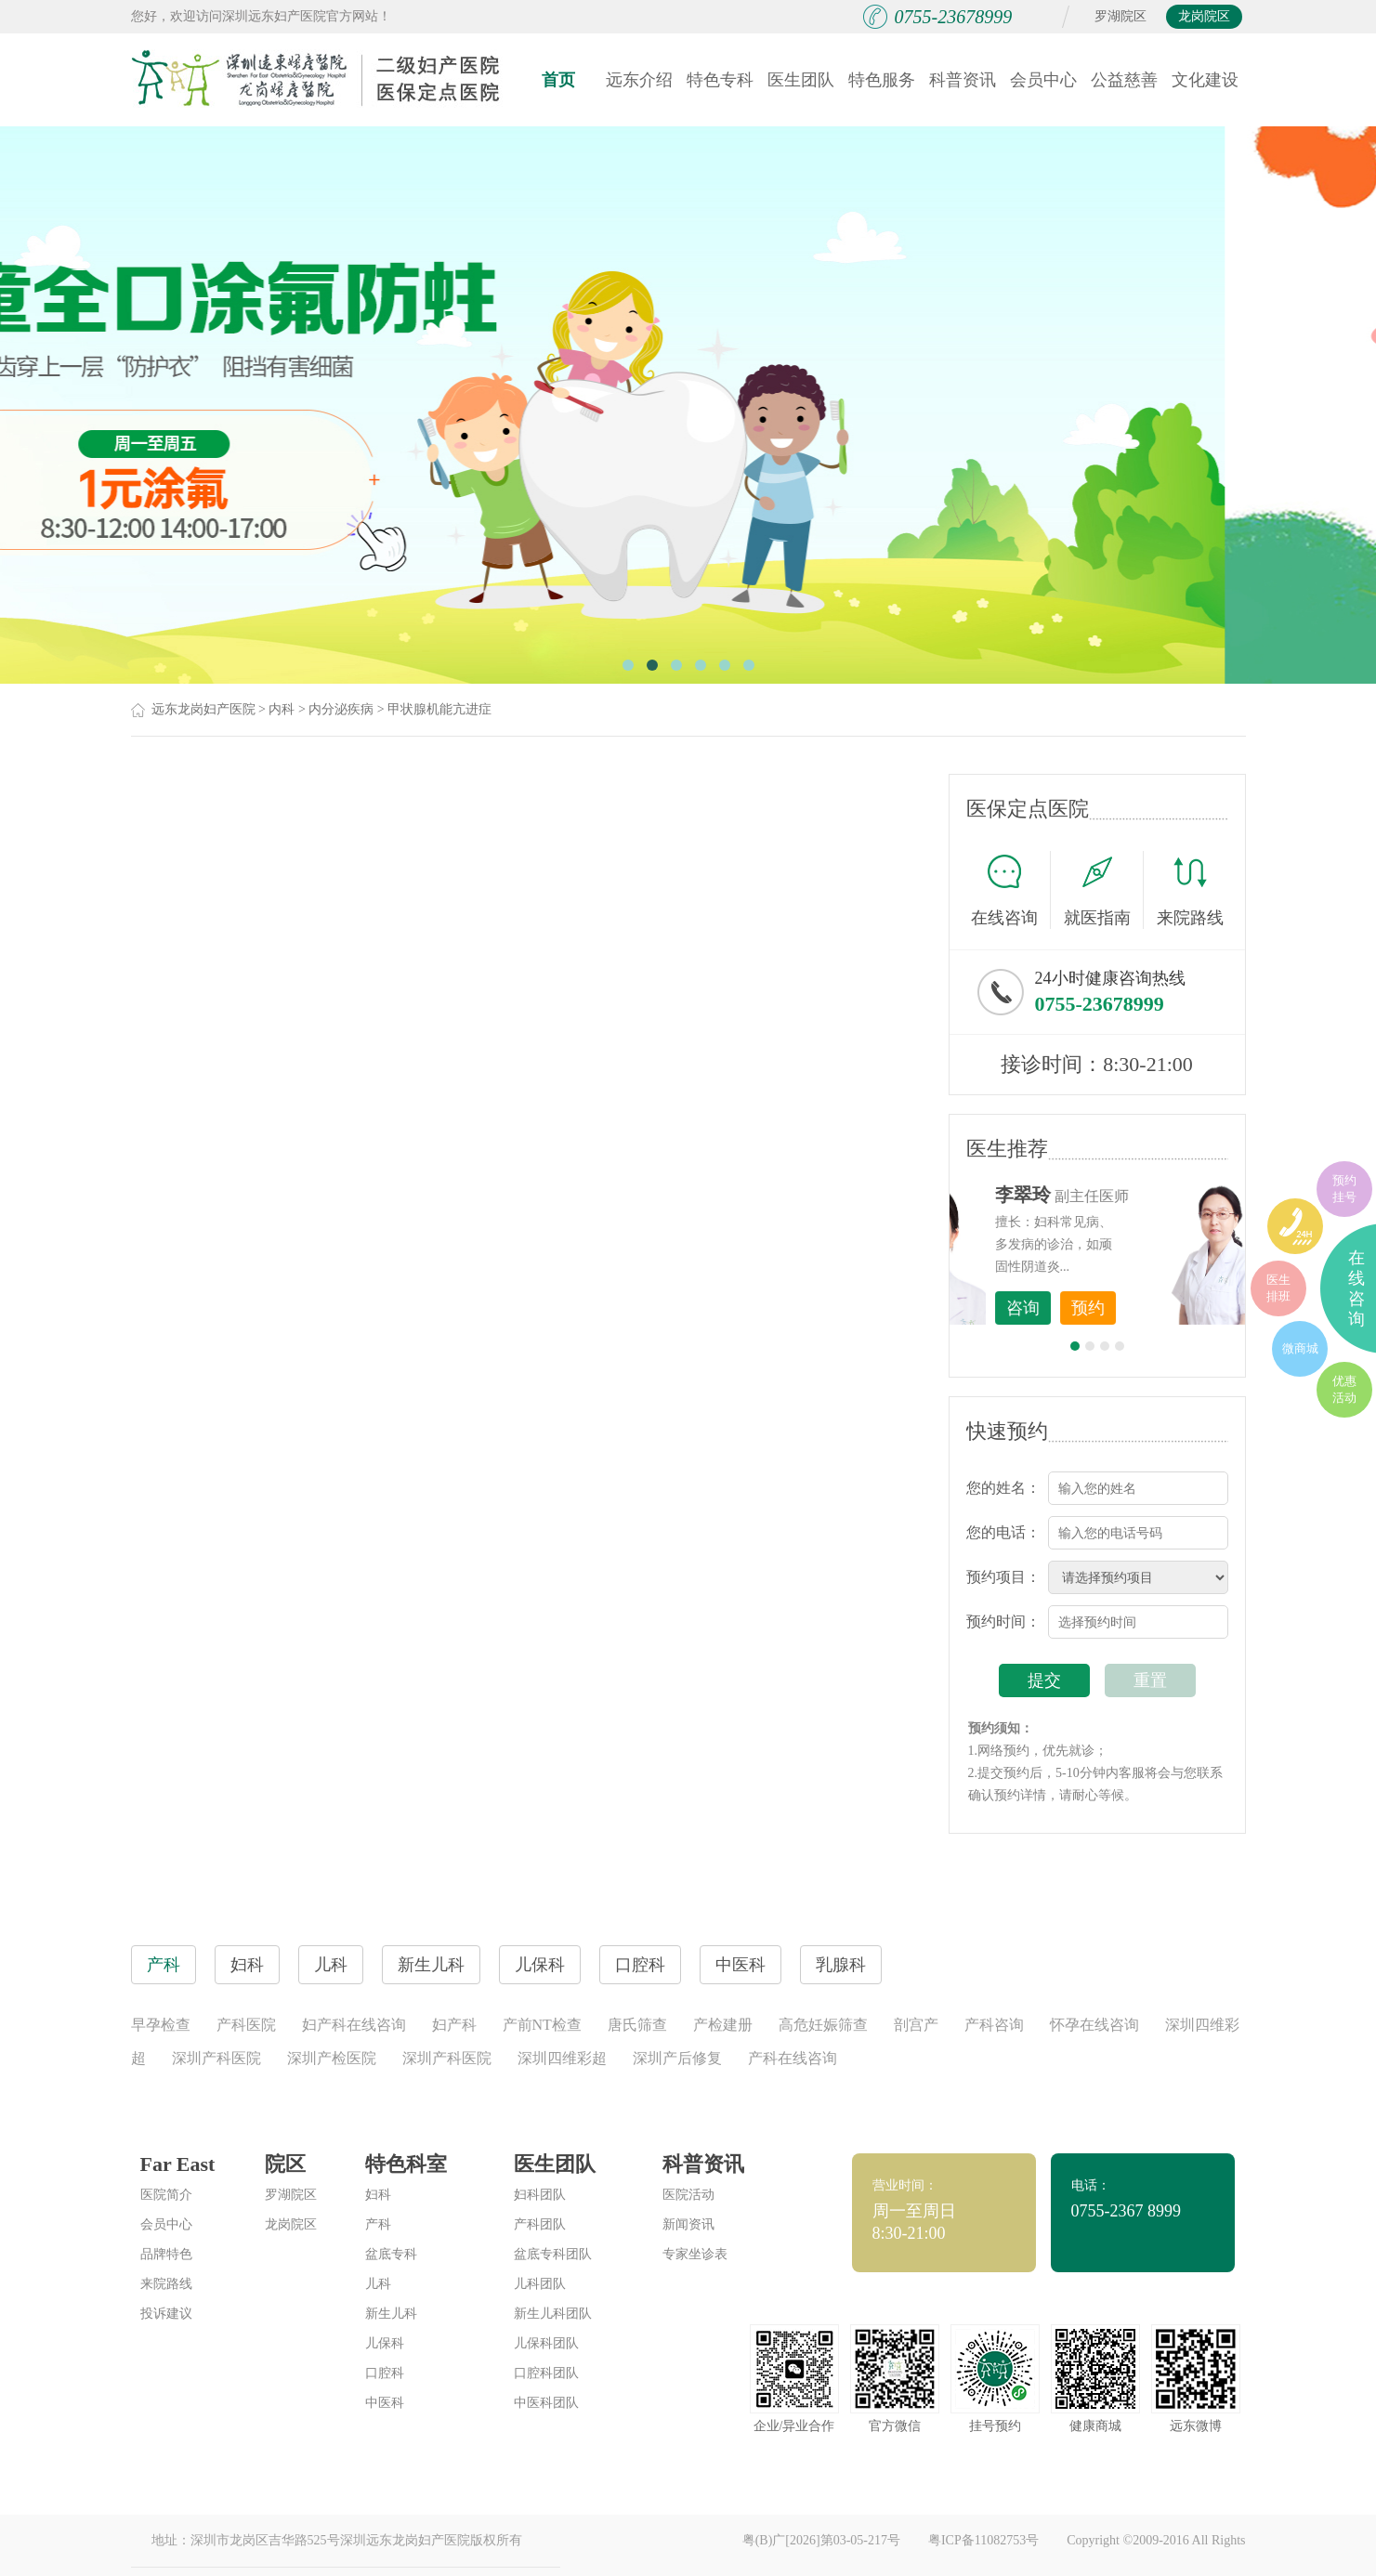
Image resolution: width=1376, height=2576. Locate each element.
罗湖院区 (1120, 16)
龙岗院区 (1204, 16)
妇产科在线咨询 (354, 2025)
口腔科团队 (546, 2373)
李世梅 (1126, 1194)
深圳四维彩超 (562, 2058)
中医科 (384, 2403)
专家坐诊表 (694, 2254)
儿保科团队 (546, 2343)
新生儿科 (391, 2314)
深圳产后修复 (677, 2058)
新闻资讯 (688, 2224)
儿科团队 (540, 2284)
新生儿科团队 (553, 2314)
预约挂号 (1344, 1188)
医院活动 (688, 2195)
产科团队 (540, 2224)
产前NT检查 (542, 2025)
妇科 (378, 2195)
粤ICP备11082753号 (983, 2540)
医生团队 (800, 80)
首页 (558, 80)
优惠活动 (1344, 1389)
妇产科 (454, 2025)
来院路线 (1190, 892)
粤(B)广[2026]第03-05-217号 (821, 2540)
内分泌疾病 (340, 709)
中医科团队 (546, 2403)
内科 (282, 709)
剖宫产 (916, 2025)
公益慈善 (1124, 80)
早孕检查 (160, 2025)
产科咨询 (994, 2025)
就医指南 (1104, 890)
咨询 (1126, 1308)
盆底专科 (391, 2254)
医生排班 (1278, 1288)
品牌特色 (166, 2254)
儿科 (378, 2284)
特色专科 (720, 80)
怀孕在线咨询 (1094, 2025)
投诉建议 (166, 2314)
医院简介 (166, 2195)
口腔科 (384, 2373)
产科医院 (246, 2025)
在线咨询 (1011, 890)
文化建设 (1205, 80)
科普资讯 (962, 80)
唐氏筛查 (637, 2025)
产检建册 (723, 2025)
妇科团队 (540, 2195)
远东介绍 (639, 80)
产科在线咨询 (792, 2058)
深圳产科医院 (216, 2058)
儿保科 (384, 2343)
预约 (1191, 1308)
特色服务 (881, 80)
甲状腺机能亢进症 (439, 709)
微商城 (1300, 1348)
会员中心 (1043, 80)
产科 (378, 2224)
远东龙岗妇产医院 (203, 709)
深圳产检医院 (331, 2058)
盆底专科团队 (553, 2254)
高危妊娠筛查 (823, 2025)
